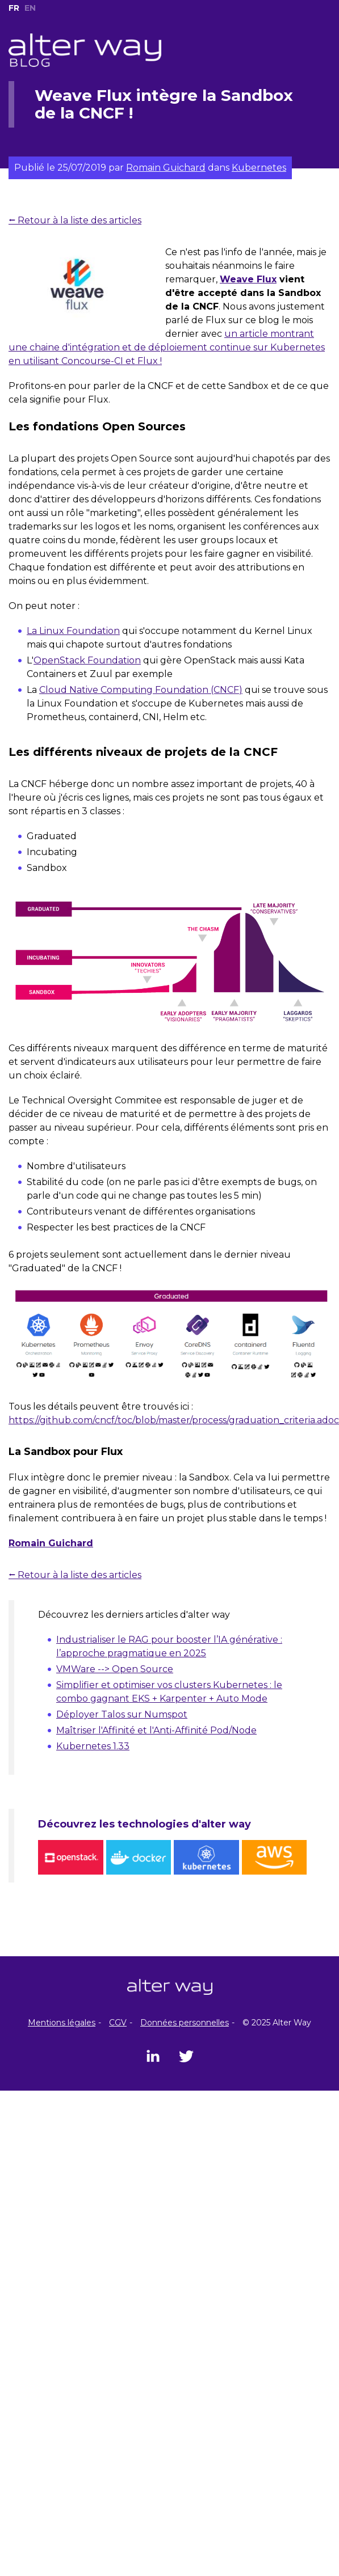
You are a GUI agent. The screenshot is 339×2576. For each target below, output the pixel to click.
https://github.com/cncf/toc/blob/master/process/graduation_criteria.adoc (174, 1420)
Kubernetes (259, 167)
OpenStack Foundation (87, 660)
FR (14, 8)
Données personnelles (184, 2022)
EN (30, 8)
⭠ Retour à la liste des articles (75, 220)
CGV (118, 2022)
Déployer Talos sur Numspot (121, 1714)
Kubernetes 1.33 (92, 1746)
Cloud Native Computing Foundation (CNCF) (140, 689)
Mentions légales (61, 2022)
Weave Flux (248, 279)
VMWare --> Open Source (114, 1669)
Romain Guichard (166, 167)
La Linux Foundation (73, 630)
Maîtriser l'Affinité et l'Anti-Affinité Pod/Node (156, 1730)
